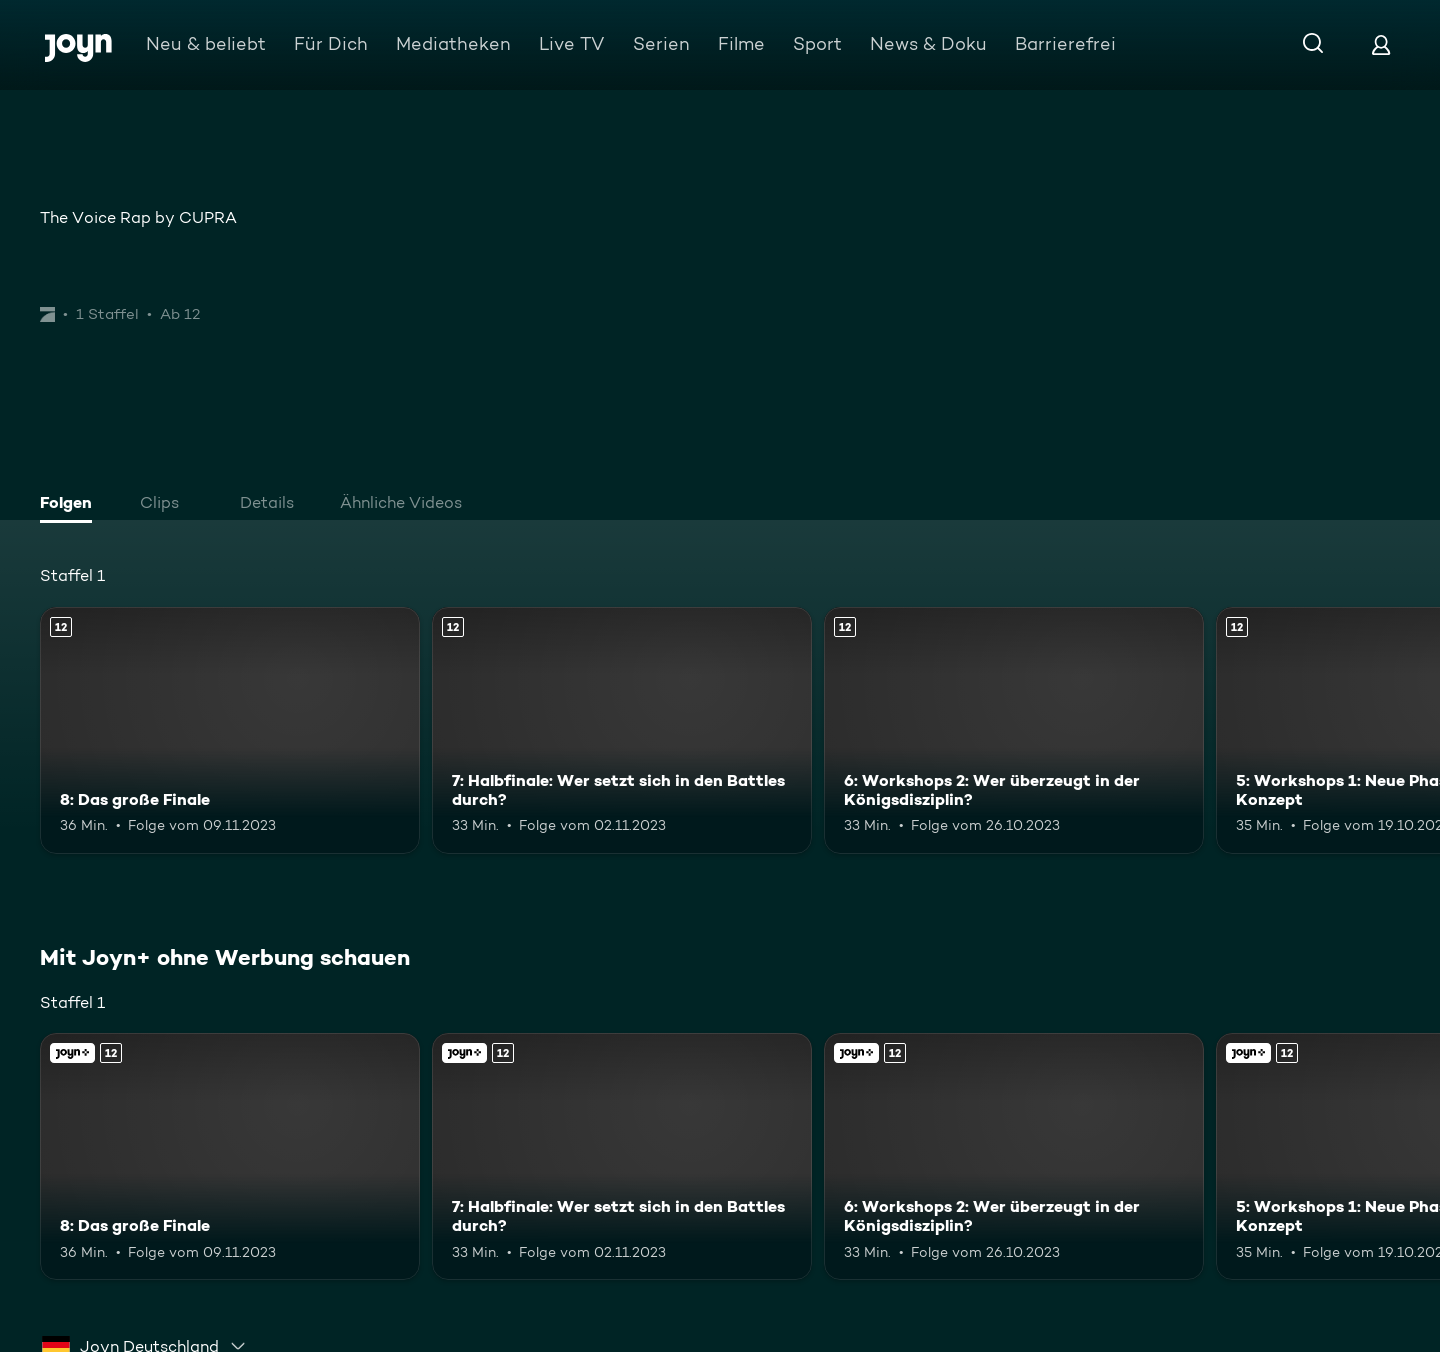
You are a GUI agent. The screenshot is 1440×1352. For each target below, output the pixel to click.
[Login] (1381, 44)
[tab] (71, 505)
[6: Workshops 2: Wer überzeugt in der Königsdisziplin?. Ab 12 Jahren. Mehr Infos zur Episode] (1014, 730)
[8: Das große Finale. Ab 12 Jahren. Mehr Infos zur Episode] (230, 730)
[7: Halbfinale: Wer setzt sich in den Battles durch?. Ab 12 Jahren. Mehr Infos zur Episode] (622, 730)
